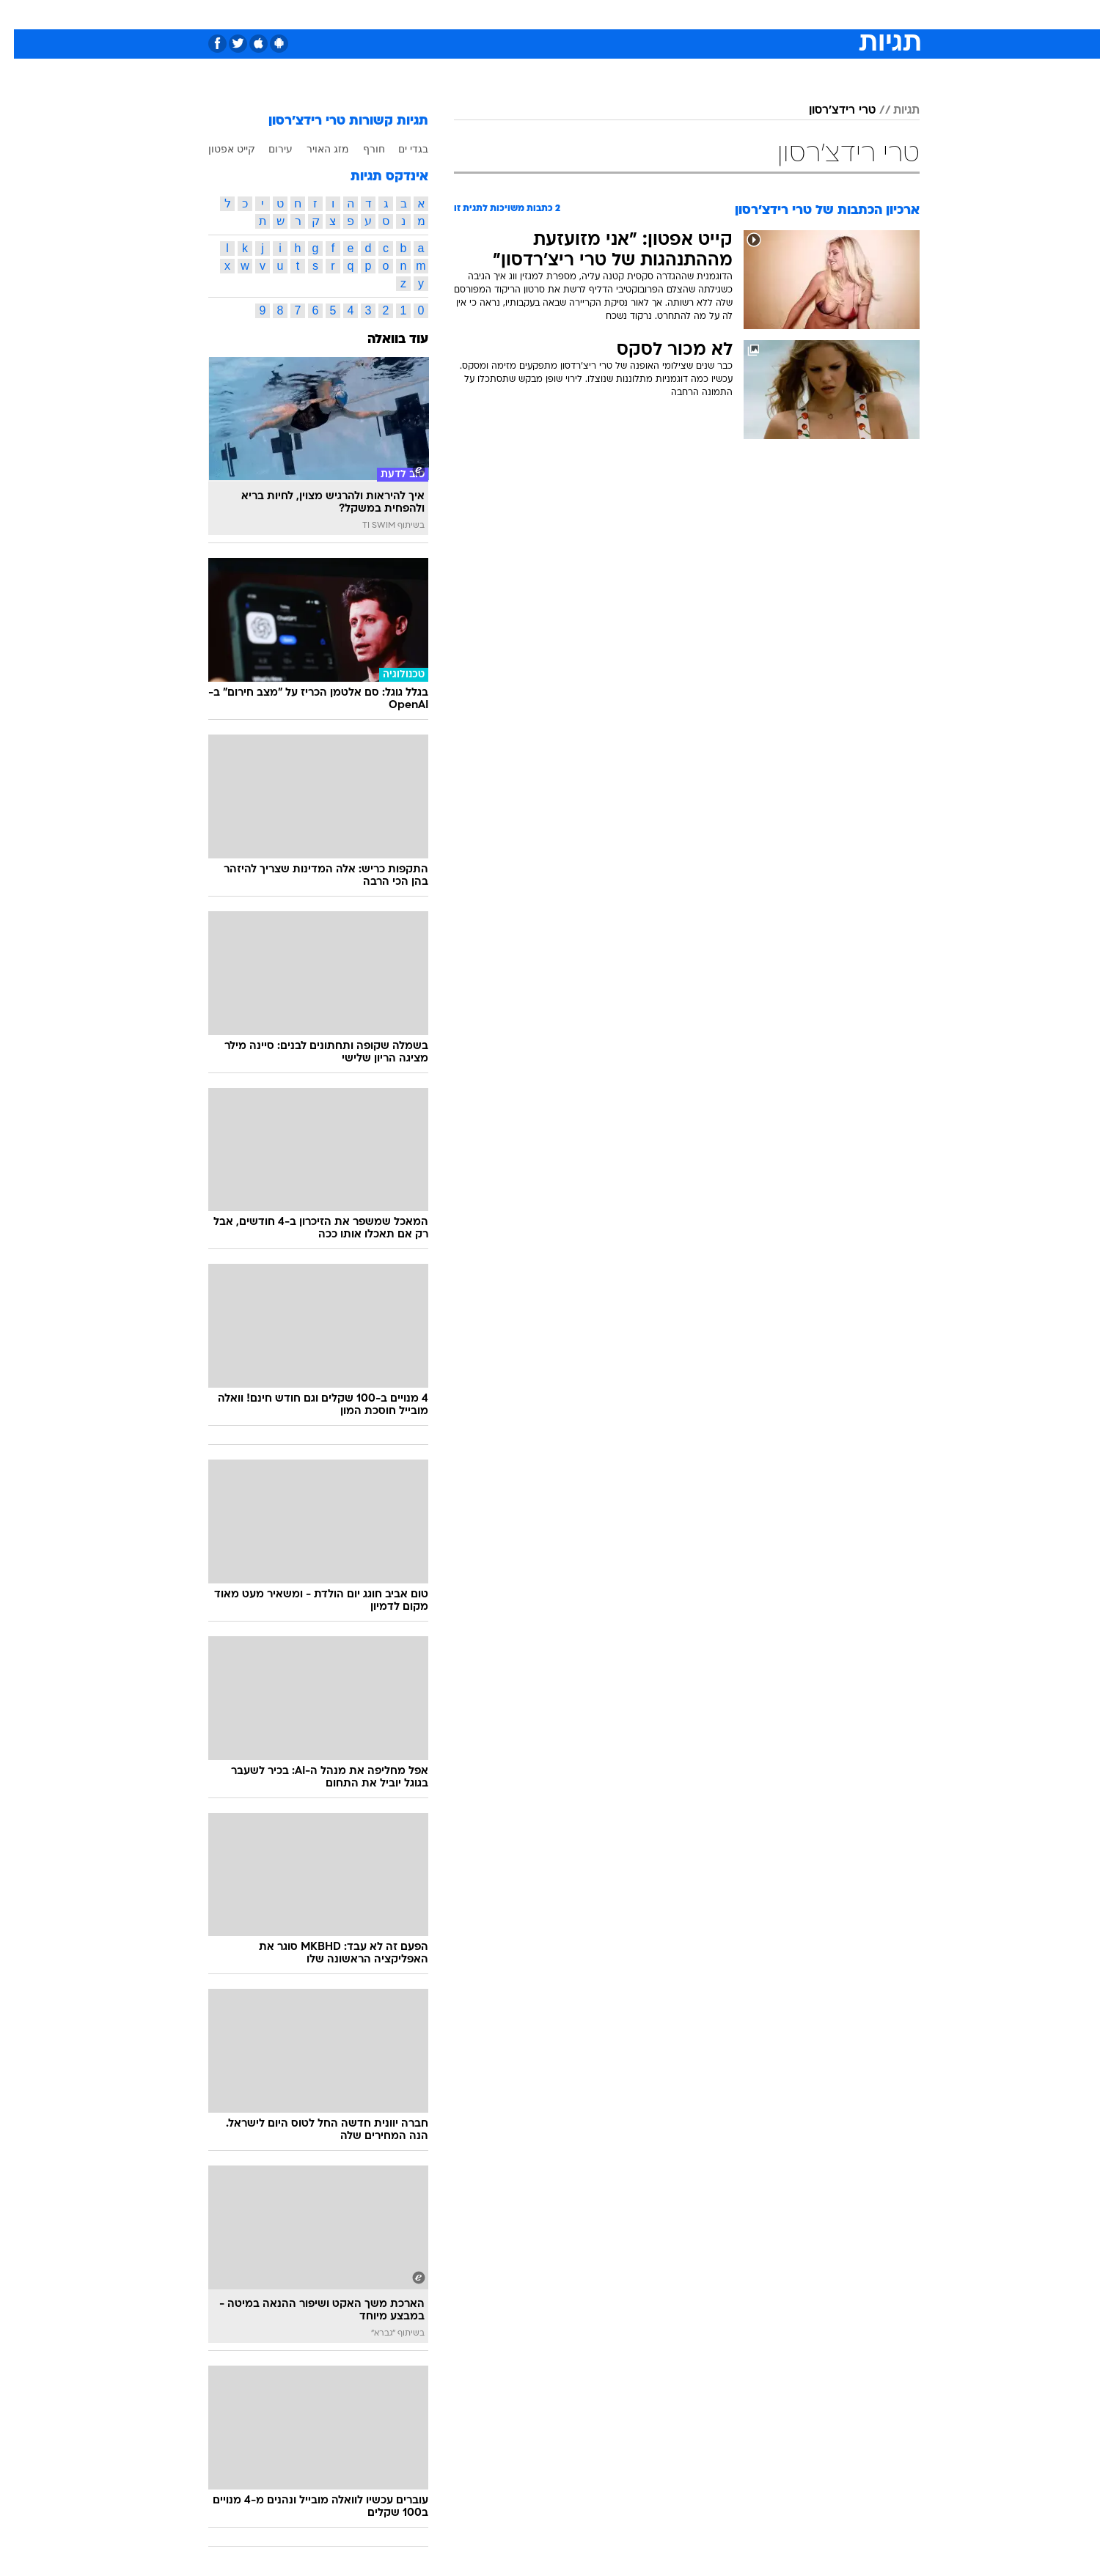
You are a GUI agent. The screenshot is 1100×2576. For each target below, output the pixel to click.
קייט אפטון (217, 149)
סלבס (666, 14)
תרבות (712, 14)
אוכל (587, 14)
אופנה (382, 14)
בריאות (541, 14)
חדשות (809, 14)
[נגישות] (20, 15)
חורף (360, 149)
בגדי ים (399, 149)
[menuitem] (800, 15)
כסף (625, 14)
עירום (266, 149)
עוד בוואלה (383, 340)
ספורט (760, 14)
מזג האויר (314, 149)
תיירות (491, 14)
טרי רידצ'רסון (828, 111)
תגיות (892, 111)
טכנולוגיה (436, 14)
